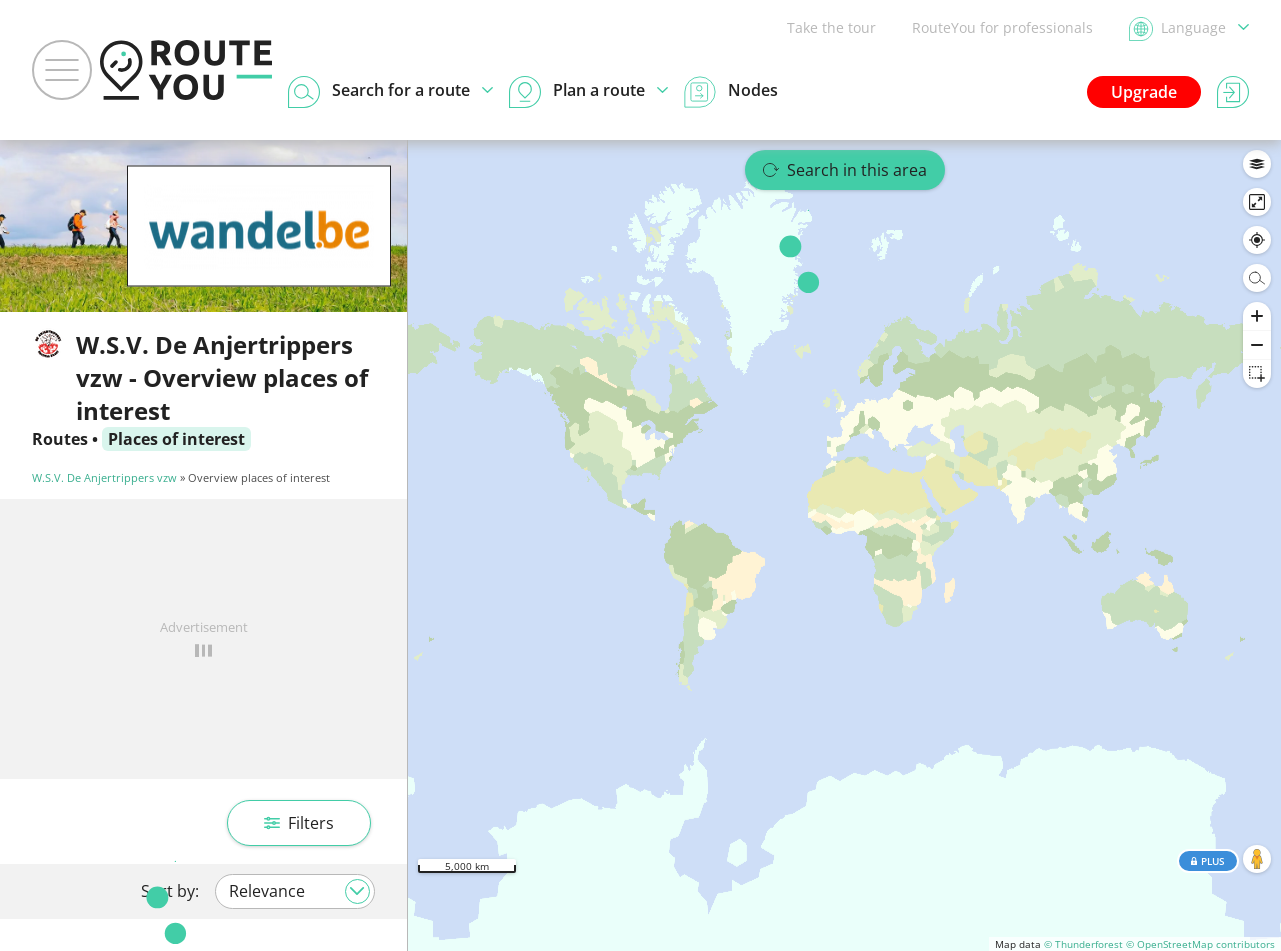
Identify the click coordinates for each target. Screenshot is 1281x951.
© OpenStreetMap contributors (1200, 944)
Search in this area (845, 170)
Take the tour (831, 27)
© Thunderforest (1083, 944)
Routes (60, 439)
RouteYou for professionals (1002, 27)
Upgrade (1144, 92)
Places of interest (176, 439)
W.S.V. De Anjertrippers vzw (104, 477)
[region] (844, 545)
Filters (299, 823)
